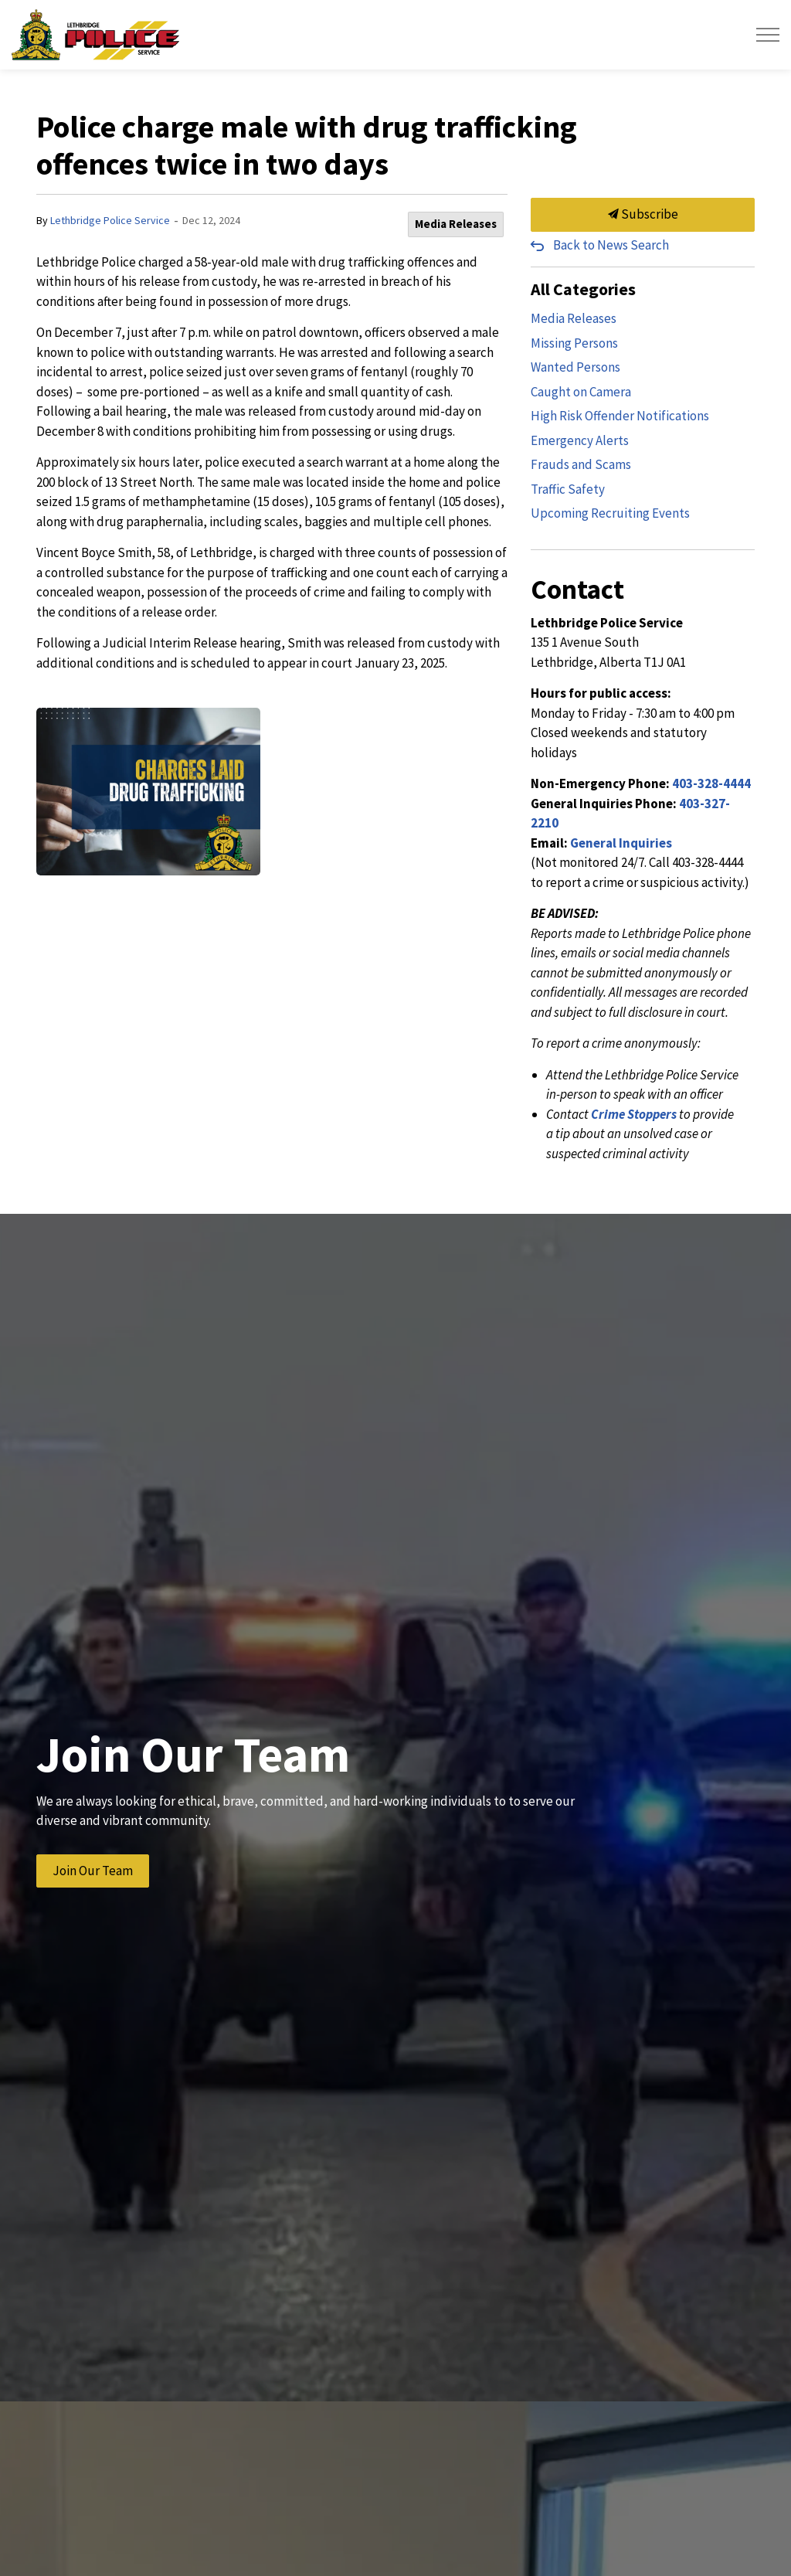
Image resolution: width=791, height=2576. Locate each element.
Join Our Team (92, 1871)
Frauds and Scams (581, 464)
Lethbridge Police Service (110, 220)
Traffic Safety (568, 489)
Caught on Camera (581, 391)
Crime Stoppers (634, 1114)
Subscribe (642, 215)
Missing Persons (574, 343)
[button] (148, 791)
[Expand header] (768, 35)
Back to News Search (611, 244)
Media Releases (456, 223)
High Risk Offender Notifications (620, 415)
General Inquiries (621, 842)
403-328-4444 (711, 783)
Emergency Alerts (580, 440)
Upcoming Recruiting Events (610, 513)
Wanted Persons (575, 367)
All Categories (583, 289)
